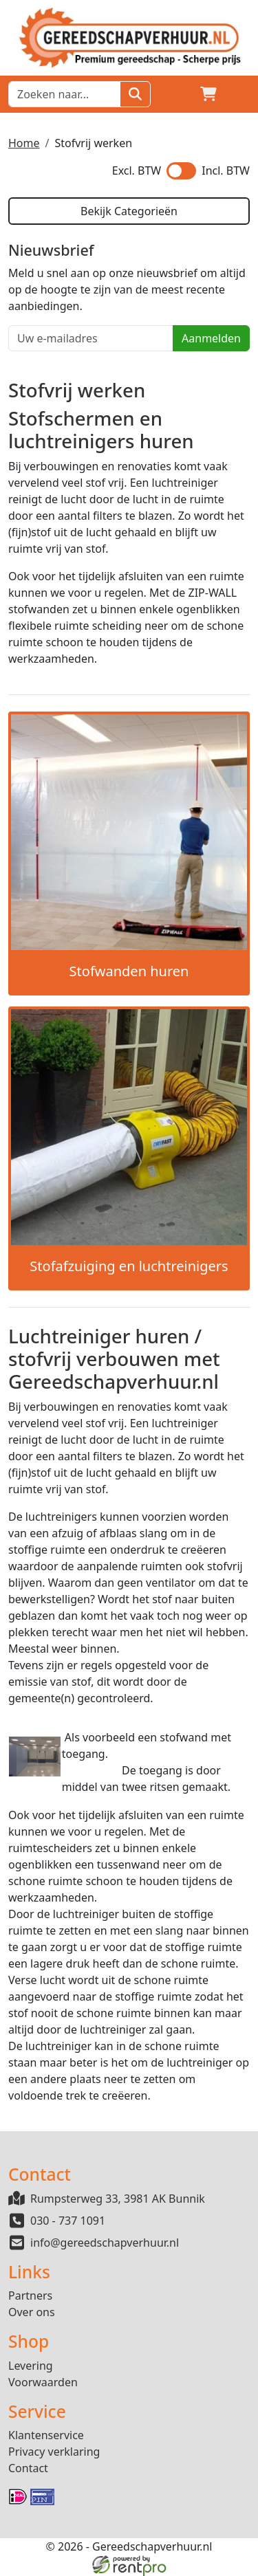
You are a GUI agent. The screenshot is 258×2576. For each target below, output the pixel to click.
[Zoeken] (135, 94)
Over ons (31, 2312)
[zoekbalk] (64, 94)
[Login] (175, 94)
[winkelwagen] (208, 94)
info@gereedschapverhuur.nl (104, 2242)
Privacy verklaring (54, 2451)
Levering (30, 2365)
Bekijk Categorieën (129, 211)
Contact (28, 2468)
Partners (30, 2295)
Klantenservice (46, 2435)
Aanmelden (211, 338)
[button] (241, 94)
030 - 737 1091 (67, 2220)
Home (24, 143)
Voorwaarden (43, 2382)
